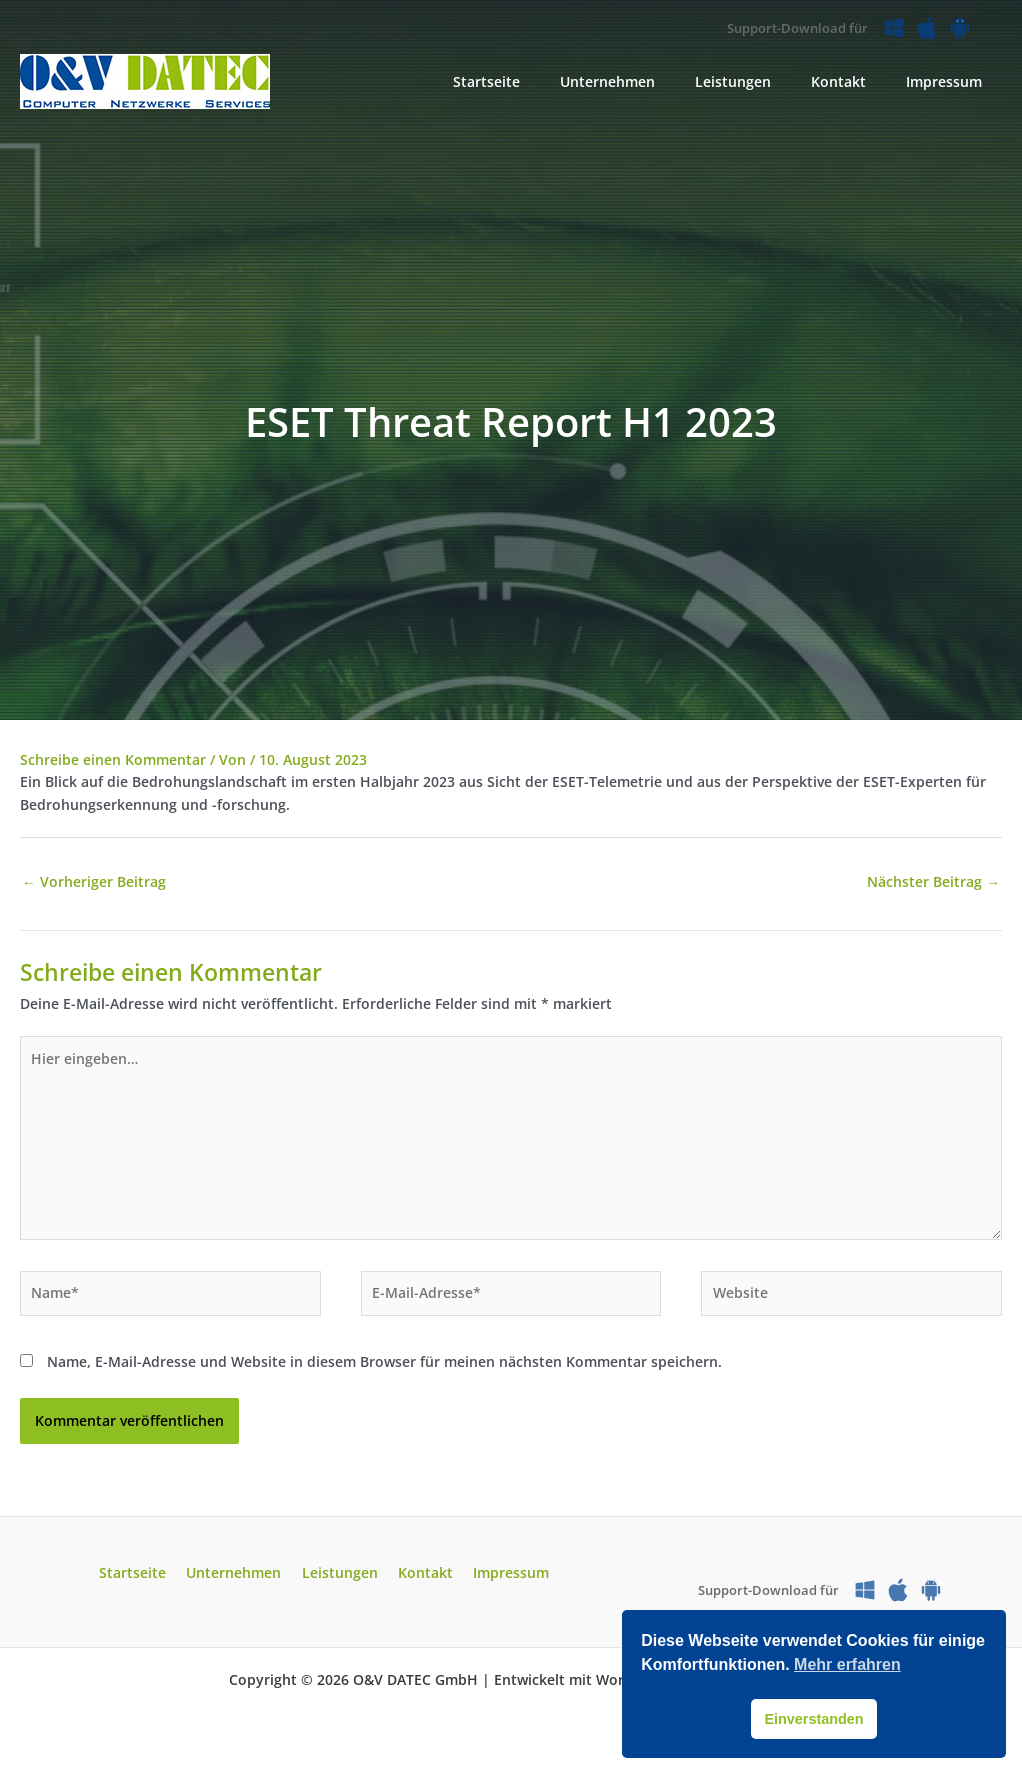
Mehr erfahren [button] (847, 1664)
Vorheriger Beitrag (94, 882)
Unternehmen (240, 1579)
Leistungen (340, 1579)
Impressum (499, 1579)
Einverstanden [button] (813, 1719)
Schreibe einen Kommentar (113, 759)
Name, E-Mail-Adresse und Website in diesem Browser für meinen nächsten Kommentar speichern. (384, 1368)
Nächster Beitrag (933, 882)
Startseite (145, 1579)
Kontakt (419, 1579)
